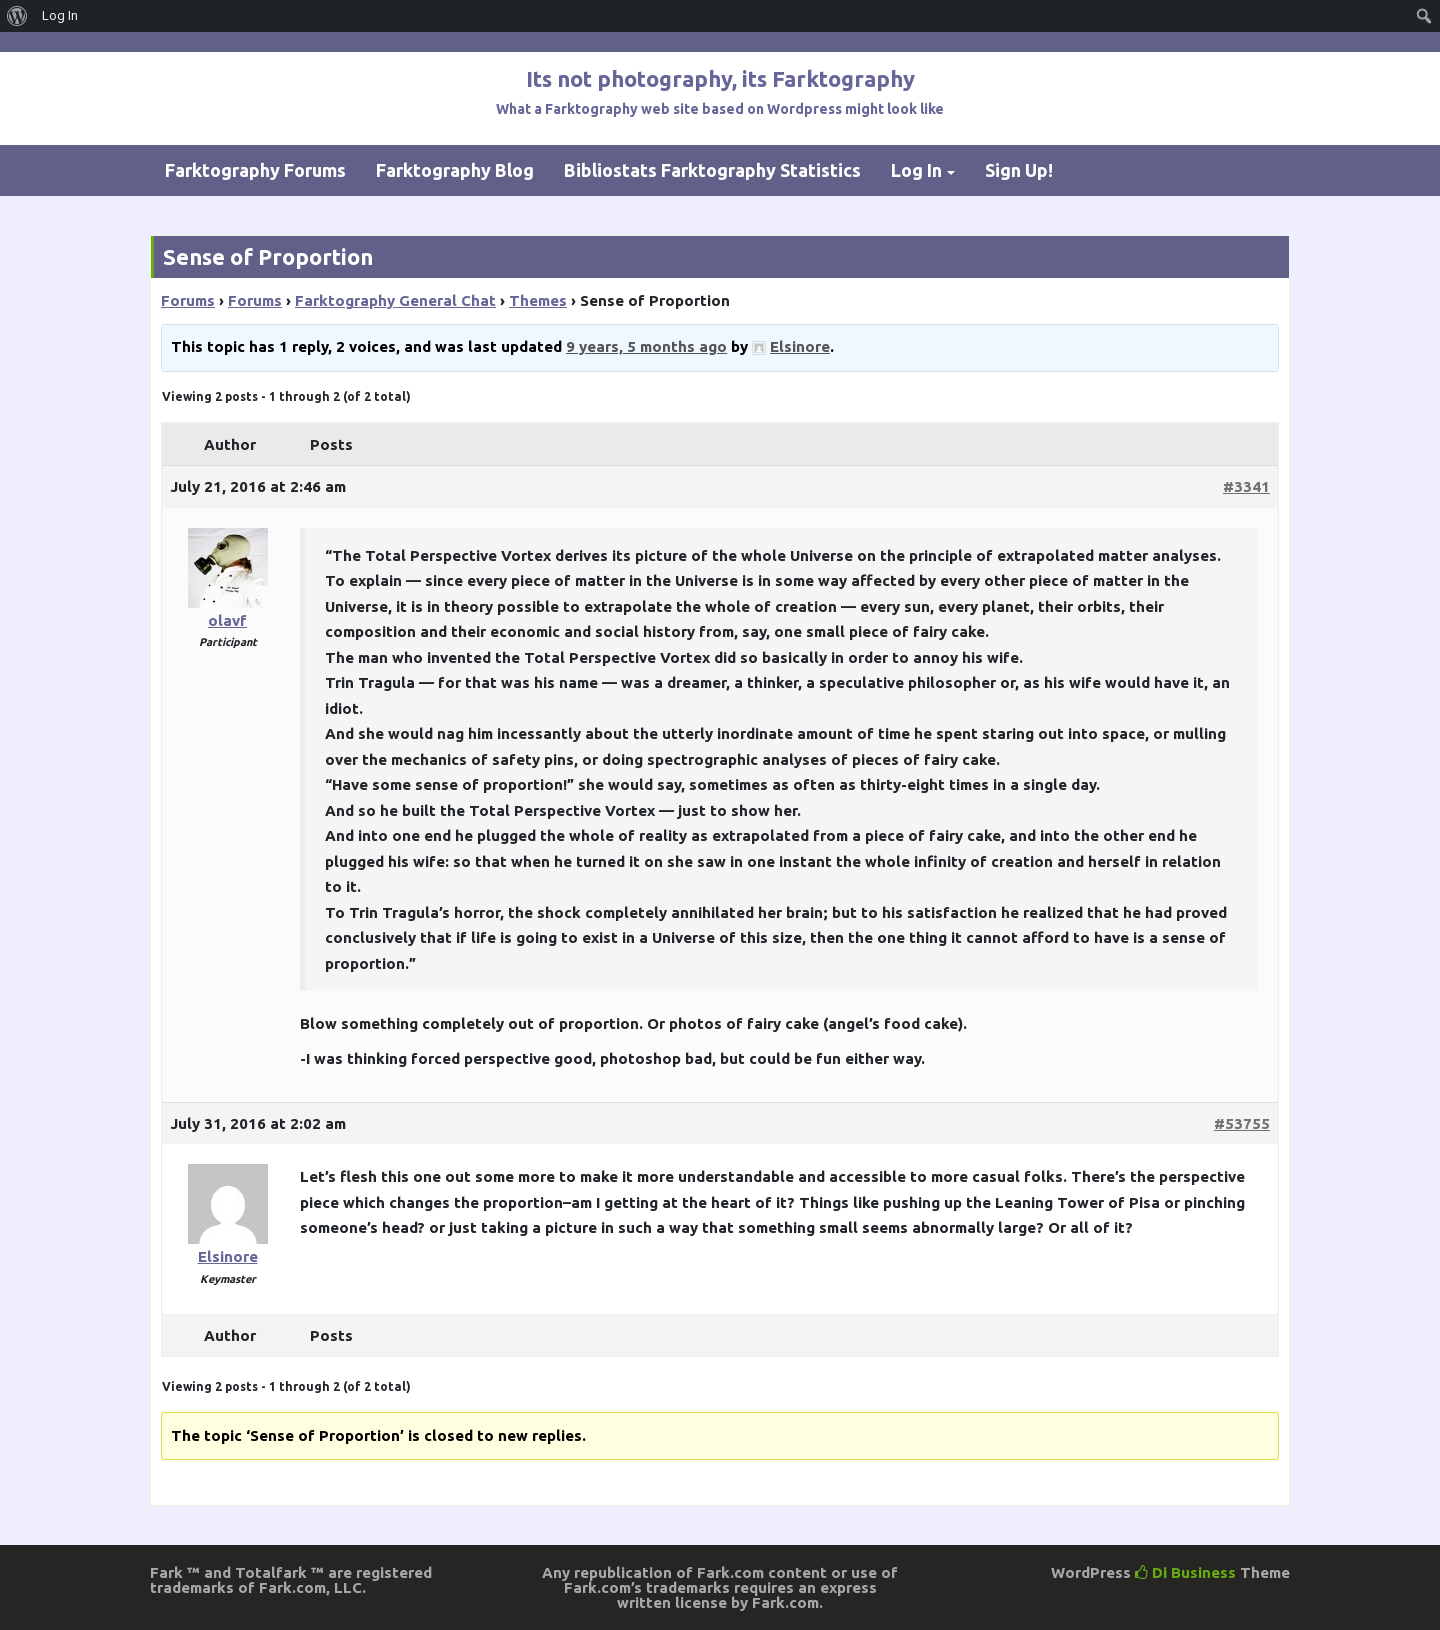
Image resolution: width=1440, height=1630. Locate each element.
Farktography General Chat (395, 300)
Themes (538, 300)
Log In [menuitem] (60, 15)
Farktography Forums (255, 170)
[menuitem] (17, 16)
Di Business (1185, 1572)
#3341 (1246, 486)
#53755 (1242, 1123)
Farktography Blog (455, 170)
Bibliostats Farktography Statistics (712, 170)
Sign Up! (1019, 170)
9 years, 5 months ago (646, 346)
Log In (916, 170)
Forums (188, 300)
